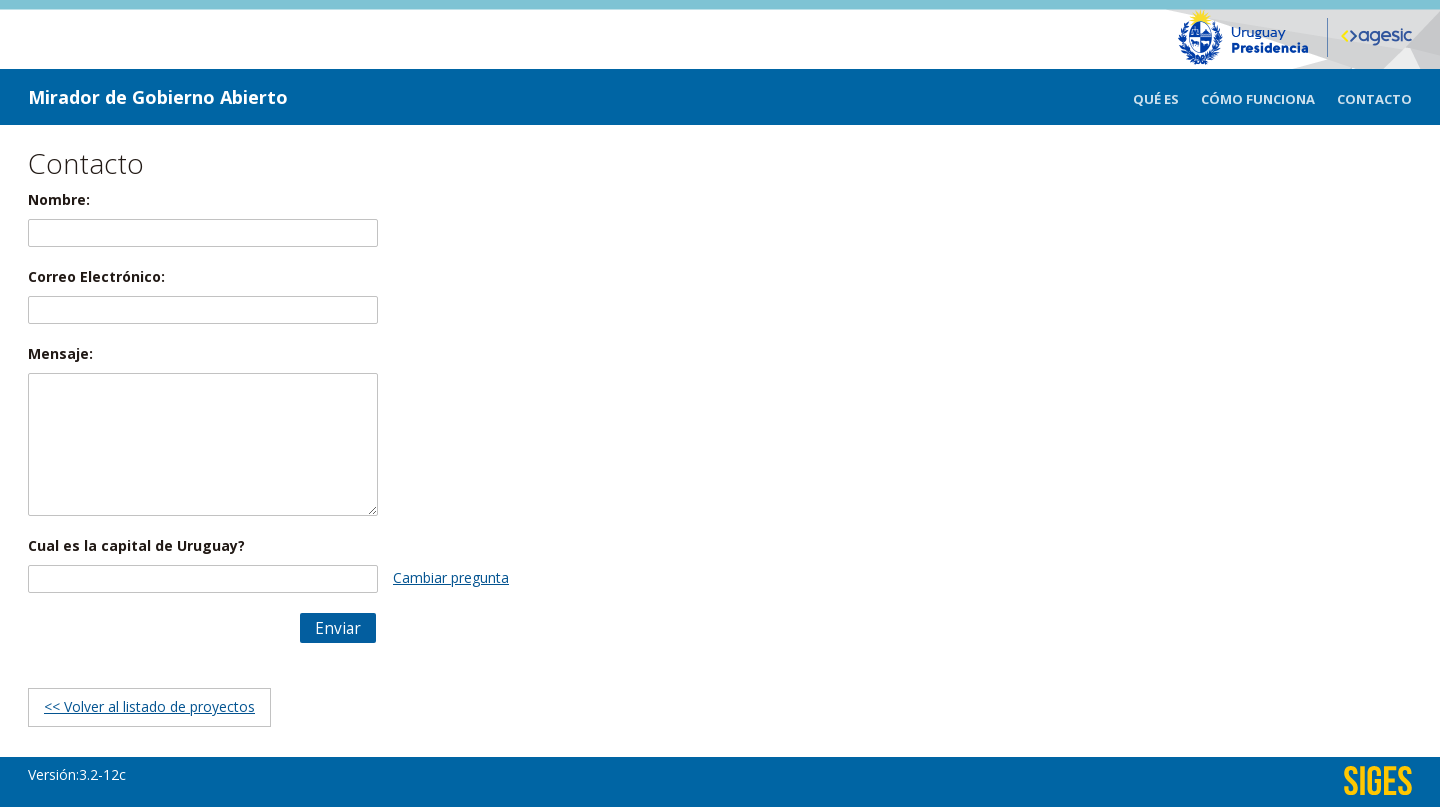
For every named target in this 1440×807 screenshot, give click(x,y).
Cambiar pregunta (451, 577)
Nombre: (59, 199)
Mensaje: (60, 353)
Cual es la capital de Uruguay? (136, 545)
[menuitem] (1167, 97)
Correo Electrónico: (96, 276)
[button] (338, 628)
